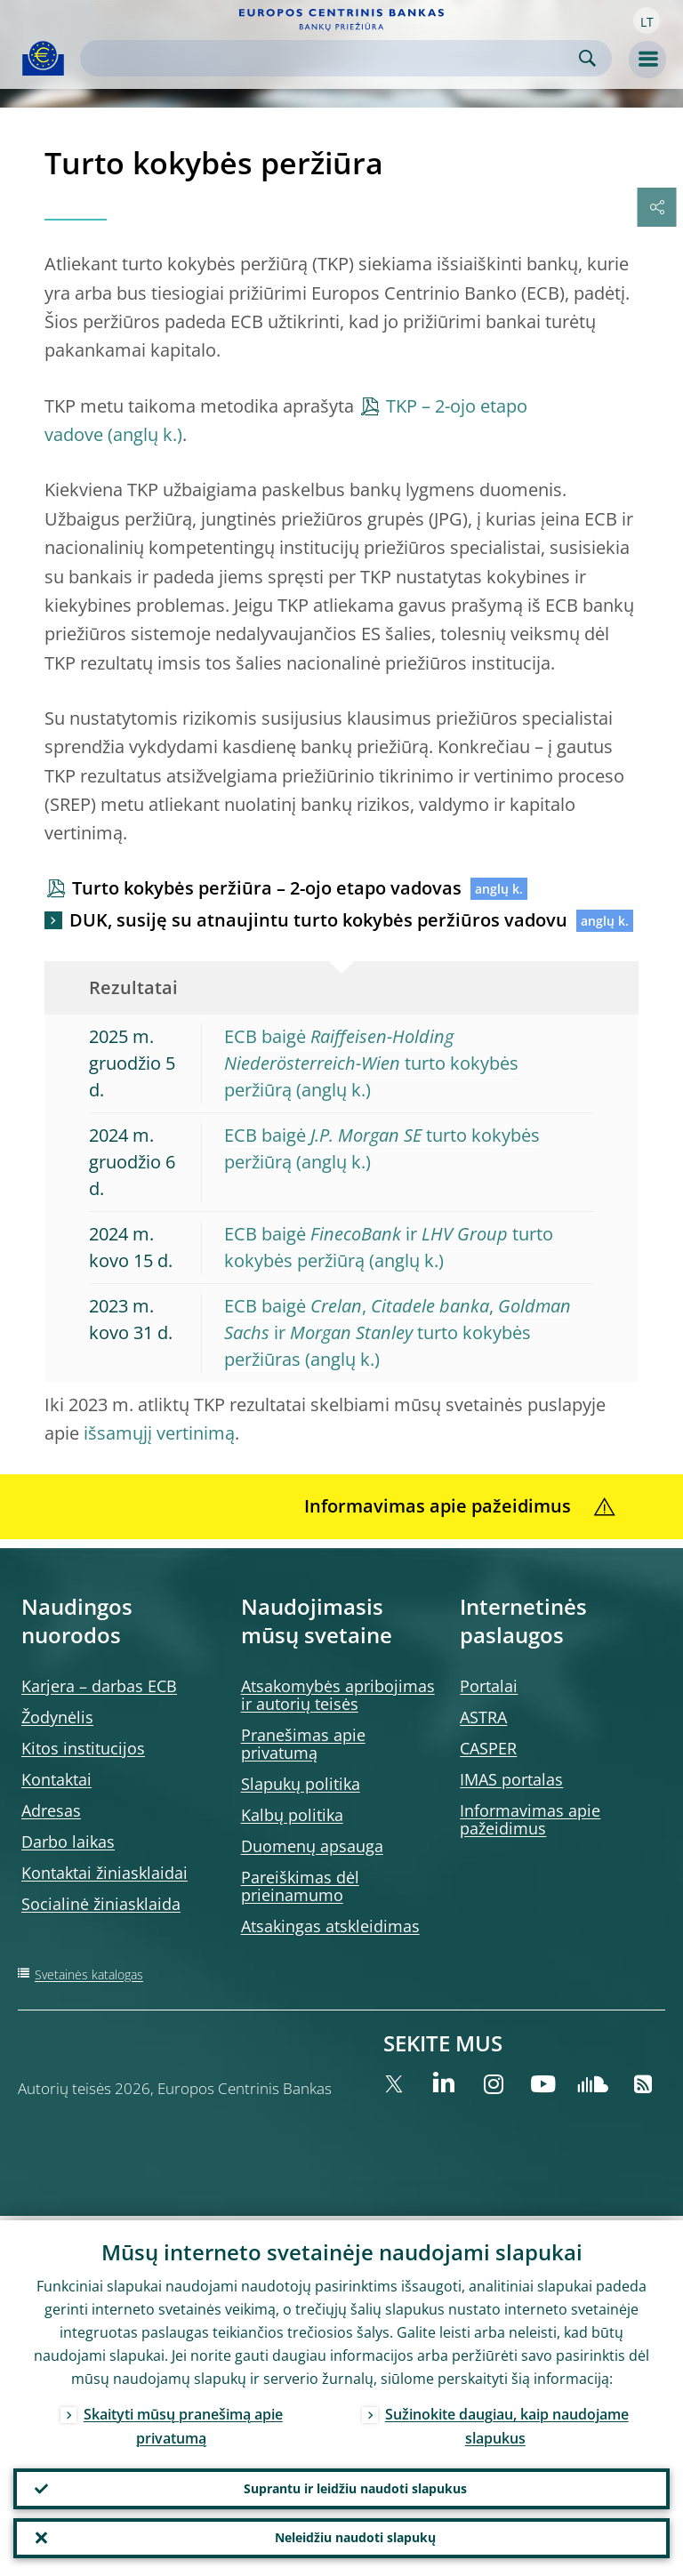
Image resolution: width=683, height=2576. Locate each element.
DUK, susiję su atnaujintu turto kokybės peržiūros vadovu (318, 920)
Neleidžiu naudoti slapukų (355, 2536)
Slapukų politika (300, 1783)
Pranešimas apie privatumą (303, 1743)
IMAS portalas (511, 1779)
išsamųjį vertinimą (159, 1433)
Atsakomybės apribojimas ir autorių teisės (338, 1694)
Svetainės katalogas (89, 1974)
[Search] (332, 58)
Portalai (489, 1686)
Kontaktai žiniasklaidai (104, 1872)
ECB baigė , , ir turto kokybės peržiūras (397, 1332)
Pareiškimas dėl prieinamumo (300, 1886)
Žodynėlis (57, 1717)
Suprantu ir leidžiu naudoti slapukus (355, 2484)
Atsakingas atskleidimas (330, 1926)
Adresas (51, 1810)
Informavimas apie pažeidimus (530, 1819)
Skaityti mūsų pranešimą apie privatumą (183, 2422)
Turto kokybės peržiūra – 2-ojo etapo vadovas (267, 888)
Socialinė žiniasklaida (101, 1903)
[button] (646, 20)
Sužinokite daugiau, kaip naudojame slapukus (507, 2422)
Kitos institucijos (83, 1748)
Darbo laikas (68, 1841)
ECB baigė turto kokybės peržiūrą (371, 1063)
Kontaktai (56, 1779)
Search (587, 58)
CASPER (488, 1748)
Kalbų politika (292, 1815)
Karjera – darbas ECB (99, 1686)
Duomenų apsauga (312, 1846)
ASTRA (483, 1717)
